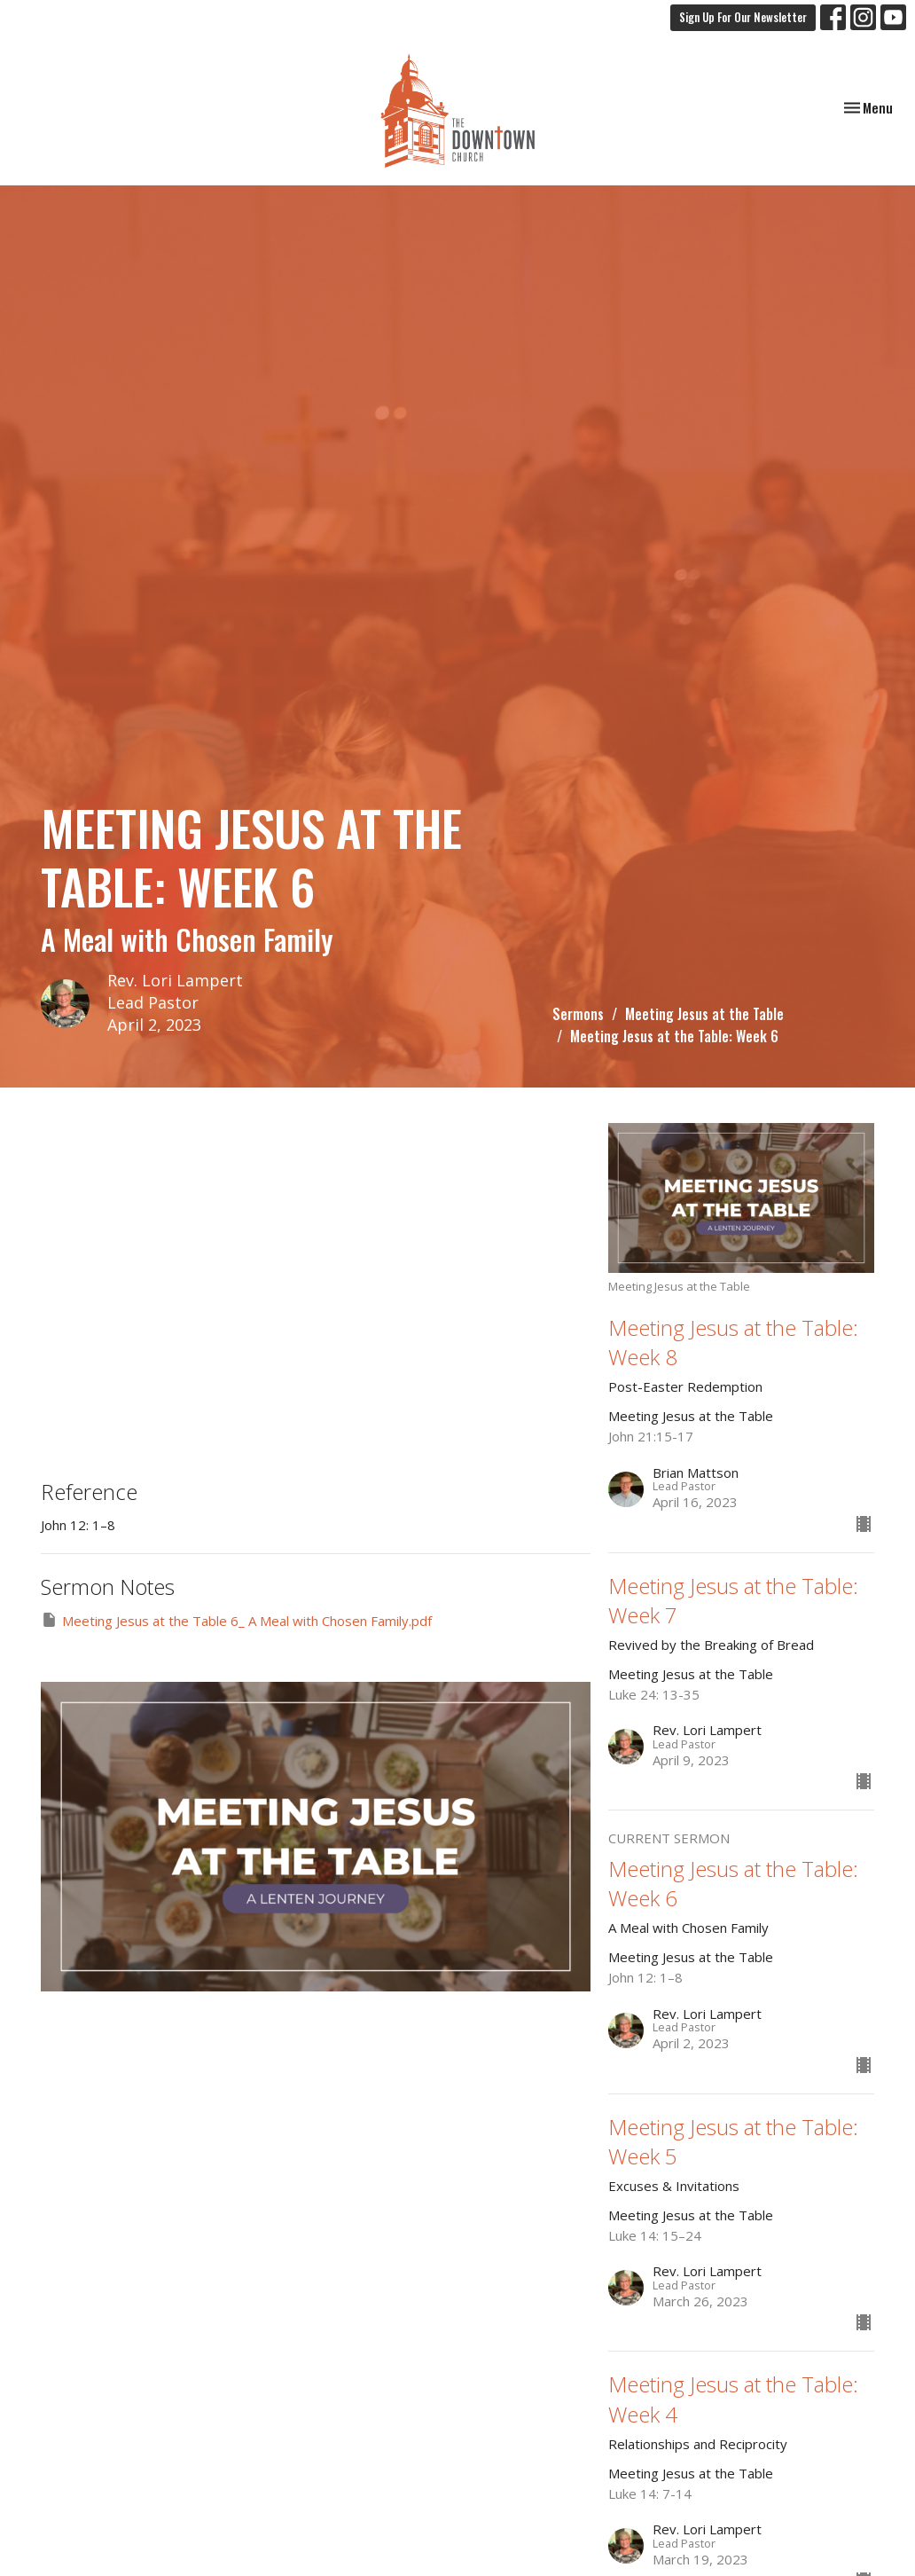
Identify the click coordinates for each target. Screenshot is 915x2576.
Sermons (578, 1014)
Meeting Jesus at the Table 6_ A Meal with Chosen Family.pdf (236, 1620)
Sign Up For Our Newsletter (743, 17)
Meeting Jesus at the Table (704, 1014)
